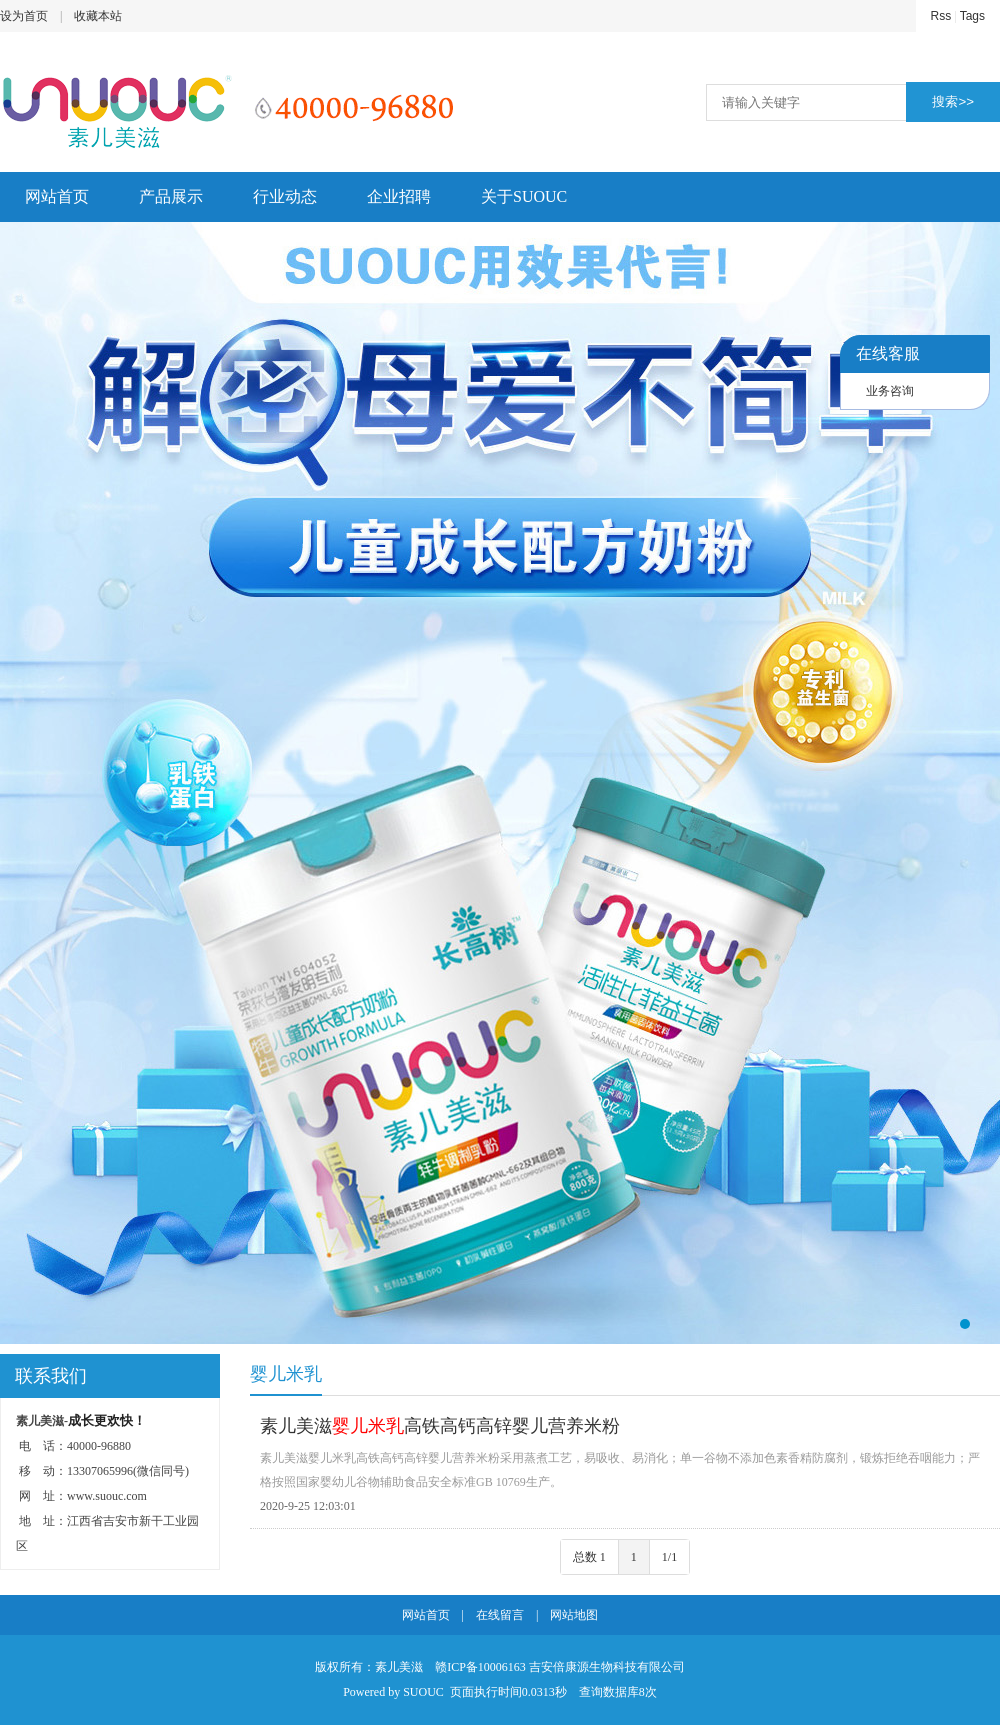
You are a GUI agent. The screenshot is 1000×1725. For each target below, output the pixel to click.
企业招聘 (399, 196)
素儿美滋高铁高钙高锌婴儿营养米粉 (440, 1426)
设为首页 (24, 16)
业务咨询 (890, 391)
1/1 (669, 1557)
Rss (941, 16)
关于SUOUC (524, 196)
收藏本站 (98, 16)
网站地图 (574, 1615)
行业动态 (285, 196)
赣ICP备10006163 (480, 1667)
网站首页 (57, 196)
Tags (972, 16)
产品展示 (171, 196)
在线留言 (500, 1615)
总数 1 (589, 1557)
